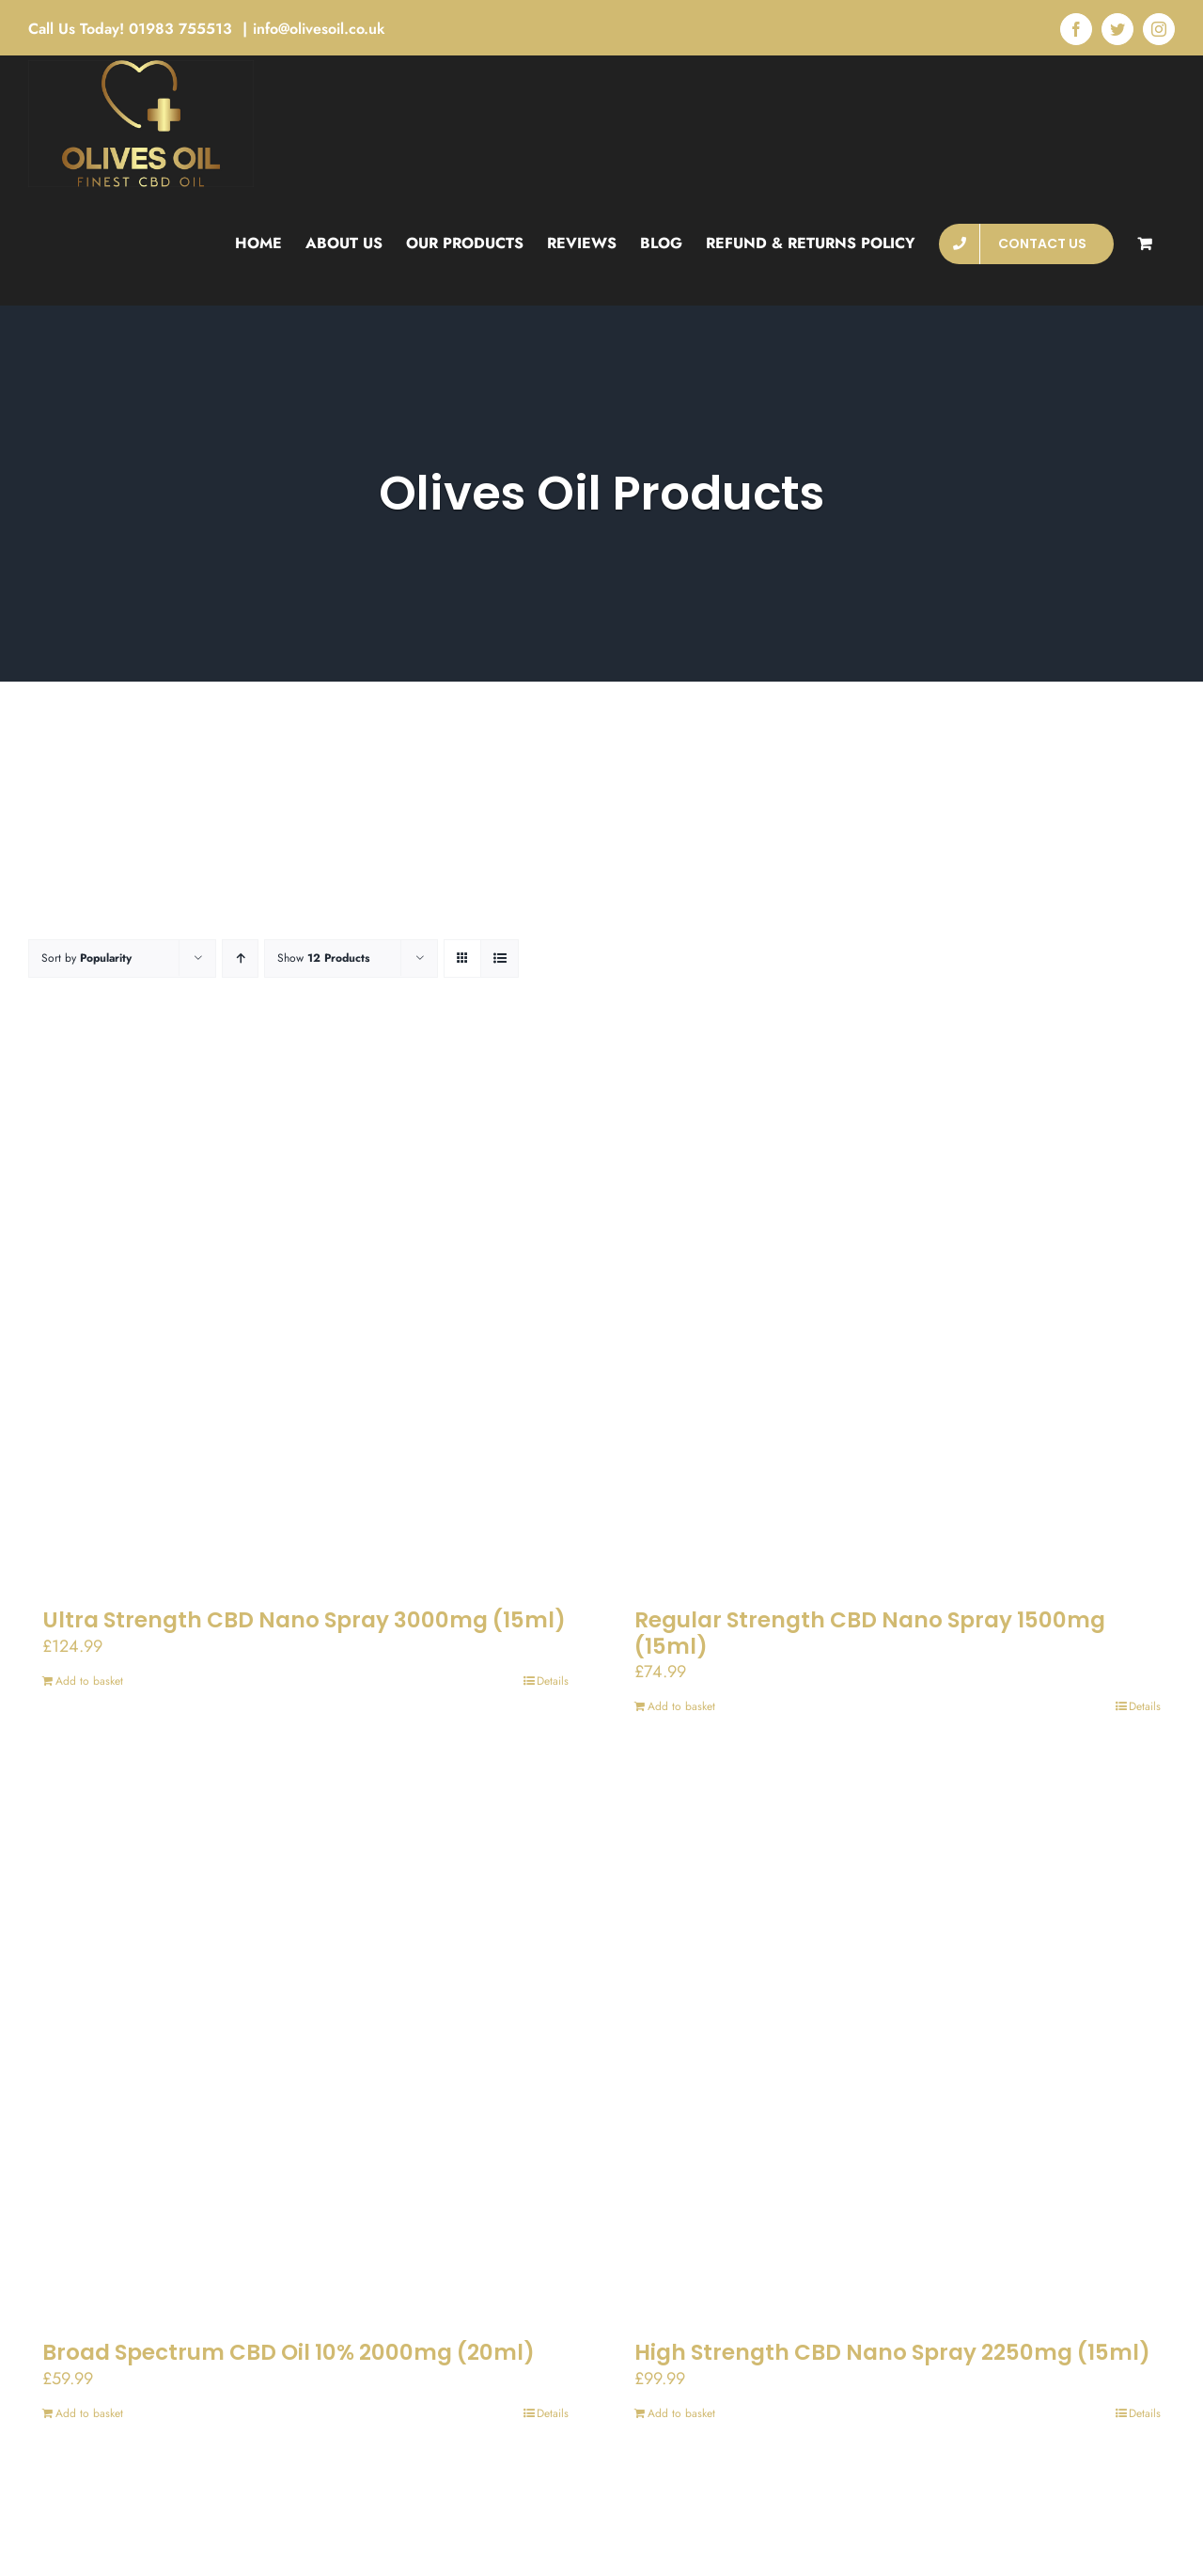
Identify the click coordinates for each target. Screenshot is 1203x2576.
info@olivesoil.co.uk (319, 28)
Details (553, 1681)
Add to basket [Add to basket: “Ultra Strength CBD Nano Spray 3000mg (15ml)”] (89, 1681)
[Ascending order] (240, 958)
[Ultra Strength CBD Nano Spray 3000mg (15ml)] (305, 1311)
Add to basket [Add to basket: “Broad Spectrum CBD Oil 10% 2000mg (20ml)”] (89, 2413)
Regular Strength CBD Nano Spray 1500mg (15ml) (869, 1633)
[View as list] (499, 958)
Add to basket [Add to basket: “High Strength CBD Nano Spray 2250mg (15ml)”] (681, 2413)
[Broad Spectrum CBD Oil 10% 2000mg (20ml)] (305, 2044)
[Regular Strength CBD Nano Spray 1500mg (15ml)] (897, 1311)
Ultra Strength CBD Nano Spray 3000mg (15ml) (304, 1620)
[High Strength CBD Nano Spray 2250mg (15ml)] (897, 2044)
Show (323, 958)
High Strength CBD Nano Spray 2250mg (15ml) (892, 2352)
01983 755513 (183, 28)
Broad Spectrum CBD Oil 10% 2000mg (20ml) (288, 2352)
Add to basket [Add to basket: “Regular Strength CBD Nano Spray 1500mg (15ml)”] (681, 1706)
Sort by (86, 958)
